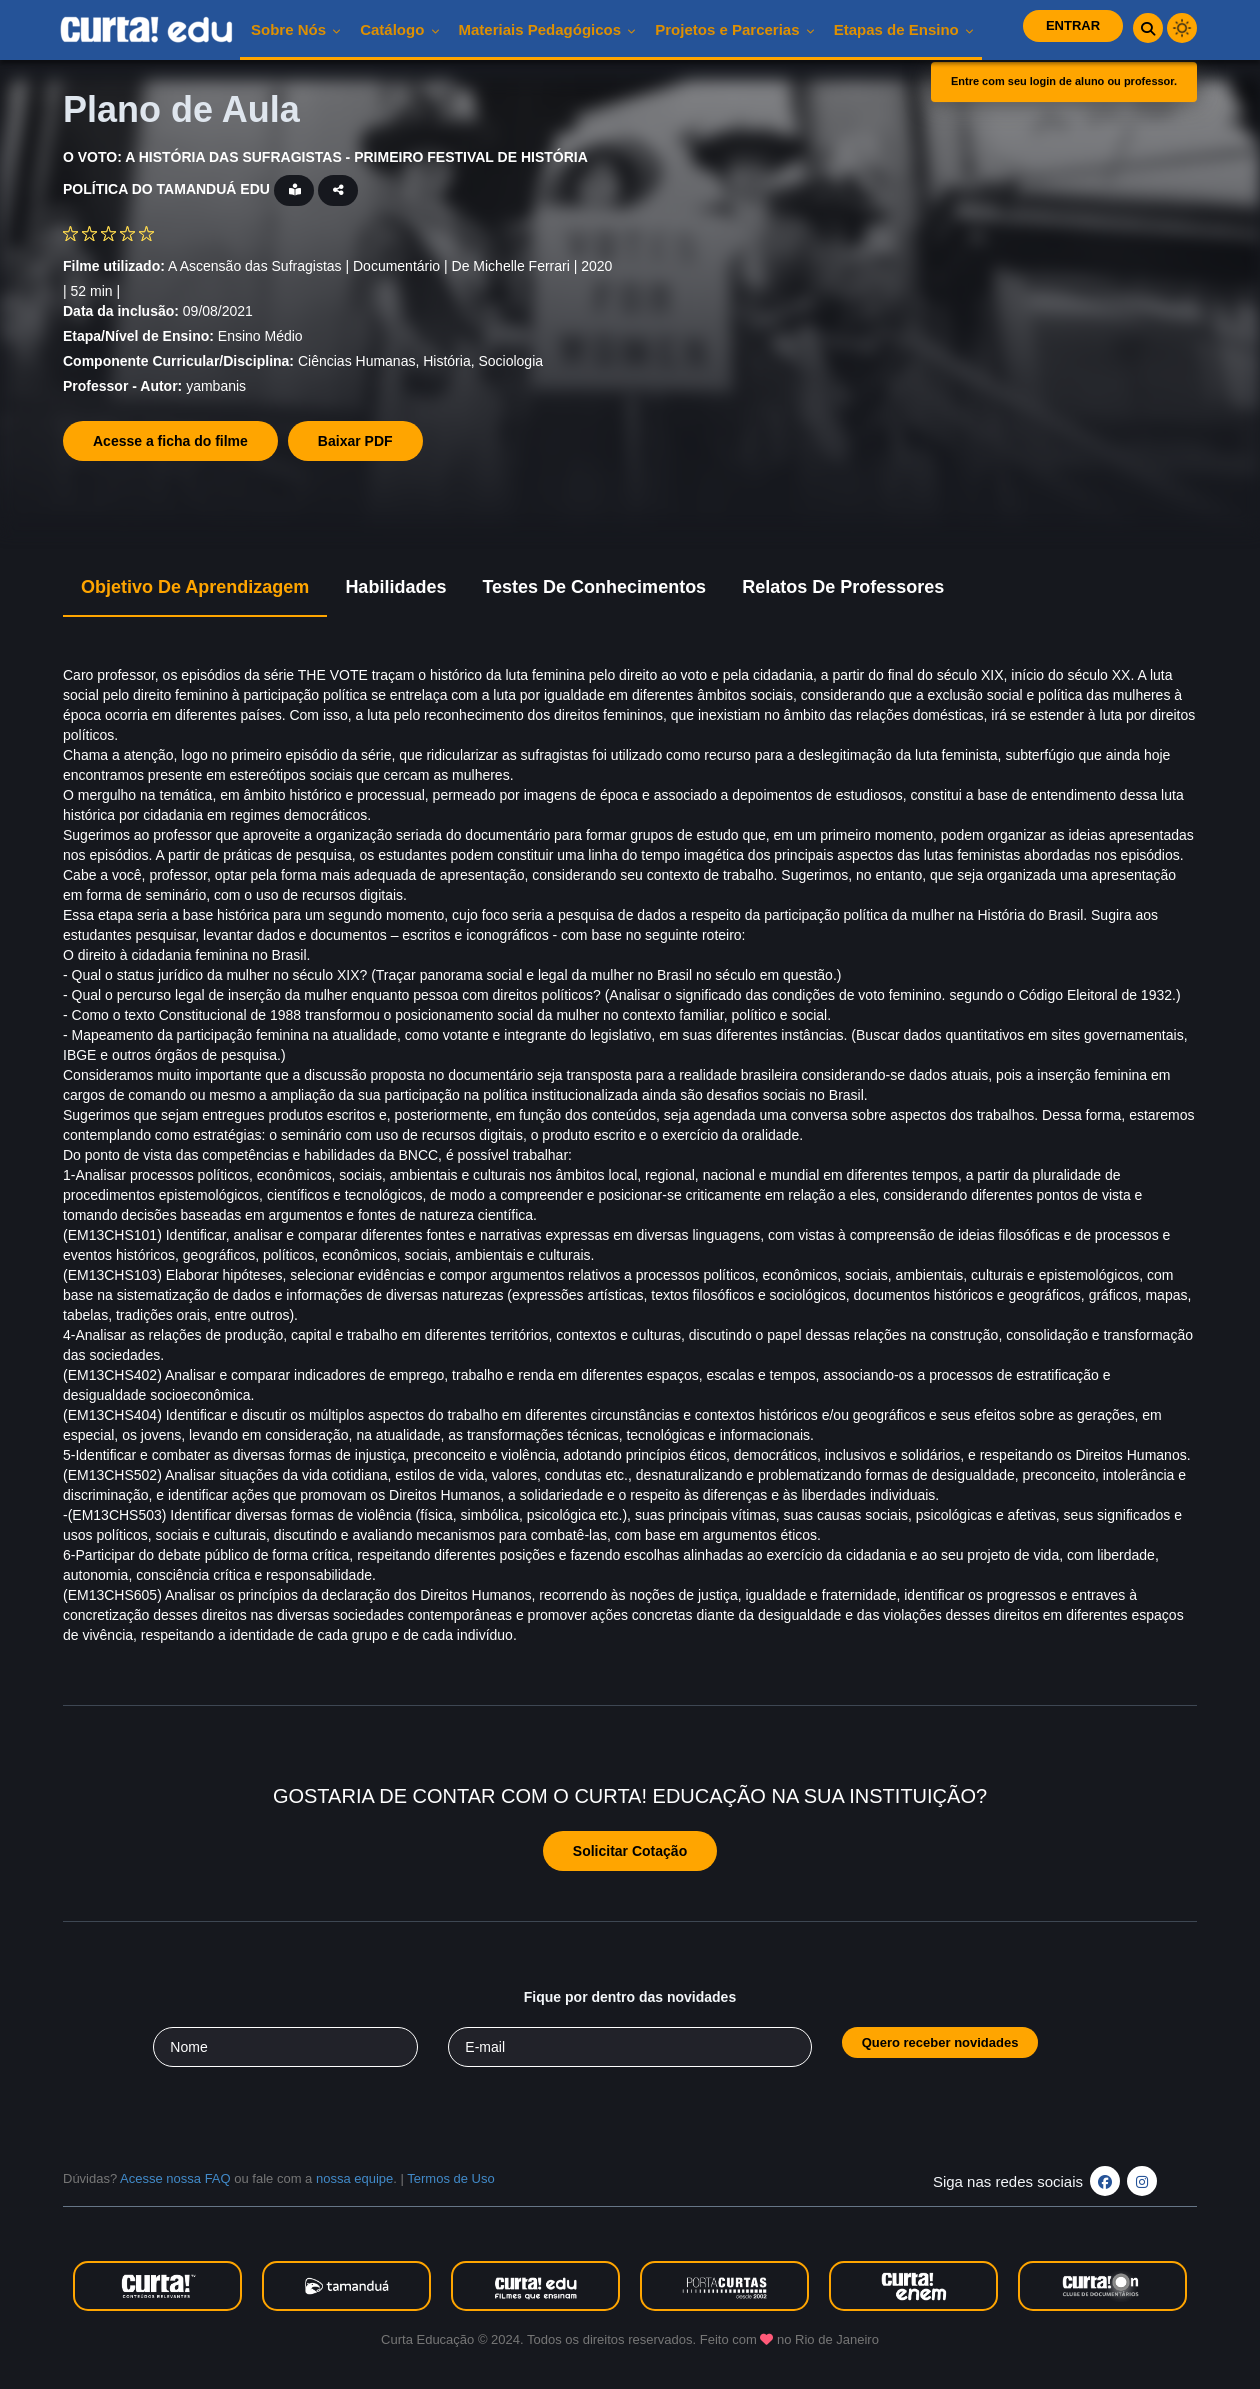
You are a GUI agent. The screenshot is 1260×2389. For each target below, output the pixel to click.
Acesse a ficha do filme (170, 441)
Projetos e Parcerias (734, 29)
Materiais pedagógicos (548, 29)
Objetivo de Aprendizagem (195, 587)
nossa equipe (354, 2178)
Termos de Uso (450, 2178)
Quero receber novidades (940, 2042)
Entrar (1073, 25)
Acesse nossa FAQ (175, 2178)
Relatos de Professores (843, 587)
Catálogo (399, 29)
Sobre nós (296, 29)
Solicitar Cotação (630, 1851)
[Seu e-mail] (629, 2047)
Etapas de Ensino (904, 29)
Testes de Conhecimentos (594, 587)
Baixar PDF (355, 441)
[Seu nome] (285, 2047)
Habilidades (395, 587)
